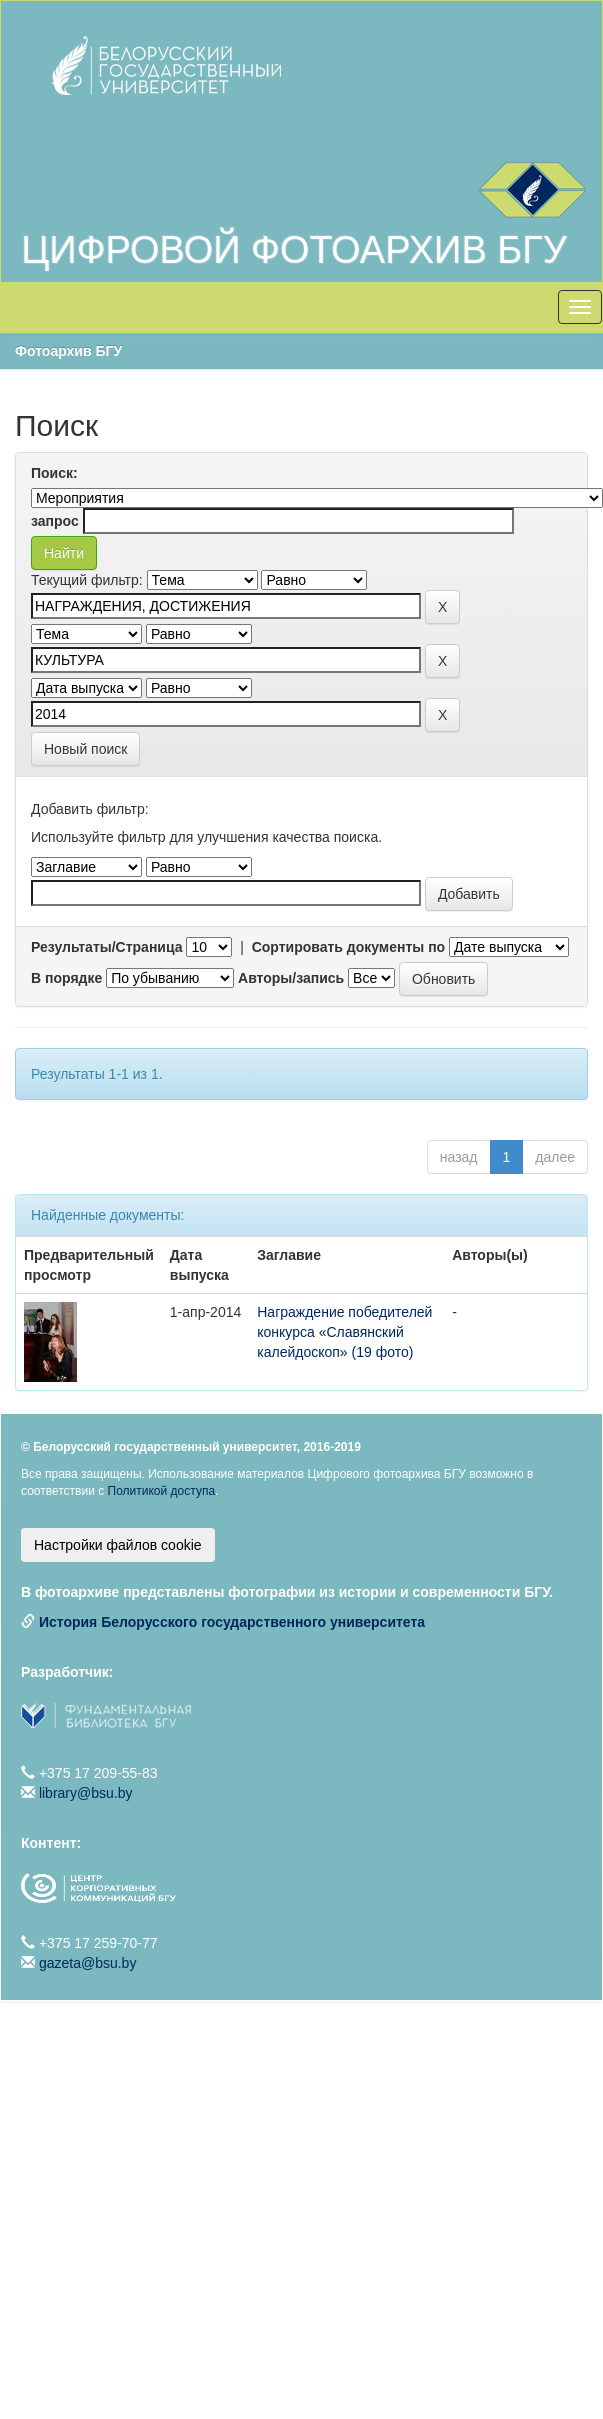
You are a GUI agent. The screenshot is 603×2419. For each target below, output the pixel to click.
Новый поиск (85, 749)
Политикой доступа (162, 1491)
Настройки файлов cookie (118, 1545)
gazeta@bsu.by (88, 1963)
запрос (55, 521)
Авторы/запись (291, 978)
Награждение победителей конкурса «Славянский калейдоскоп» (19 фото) (344, 1332)
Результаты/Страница (107, 947)
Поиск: (54, 473)
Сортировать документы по (349, 947)
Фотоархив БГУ (68, 351)
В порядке (66, 978)
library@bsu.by (86, 1793)
